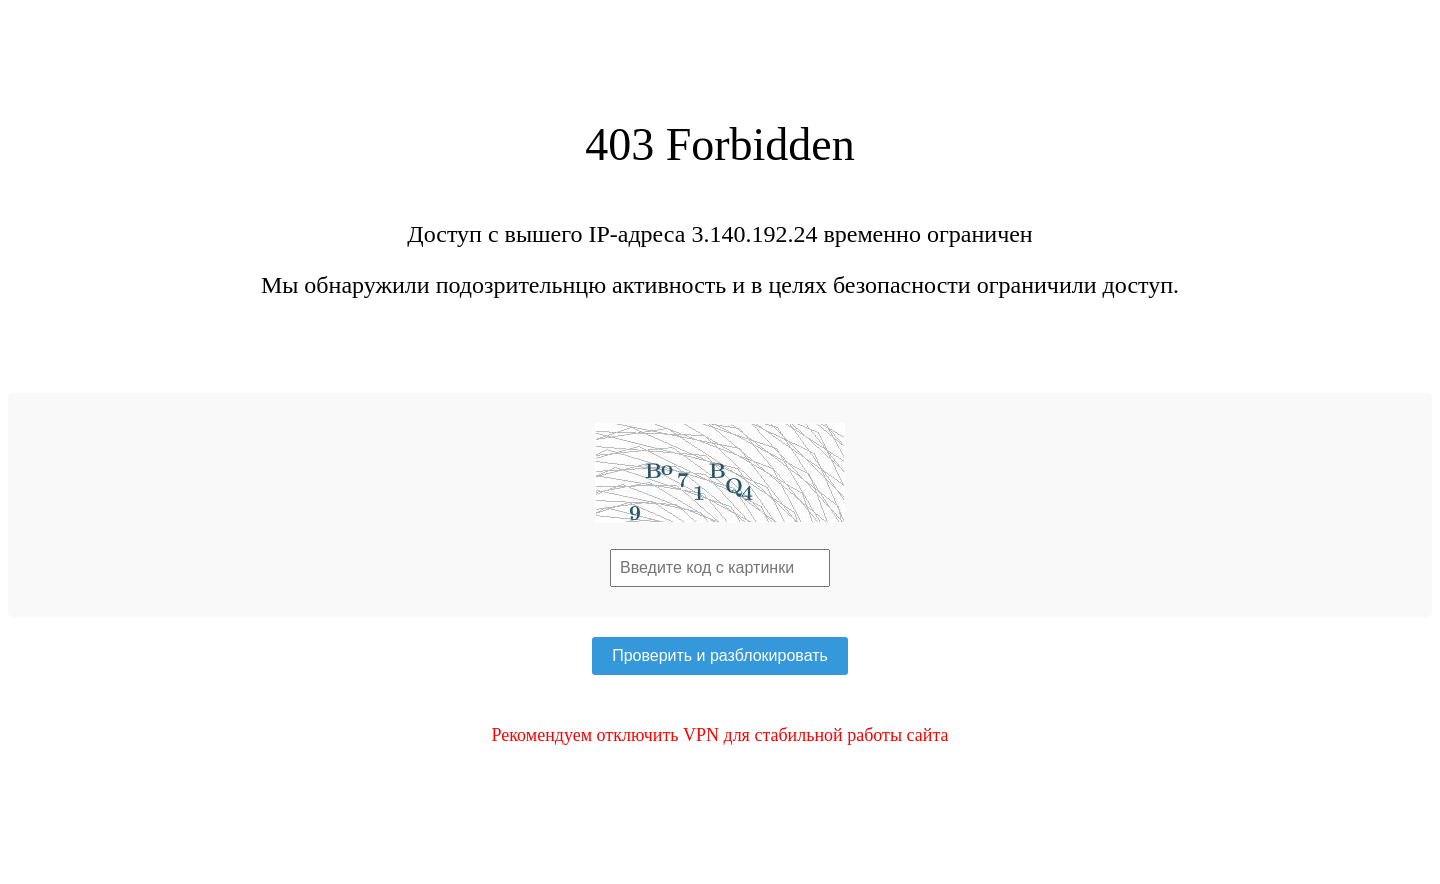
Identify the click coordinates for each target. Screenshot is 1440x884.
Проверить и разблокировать (720, 655)
